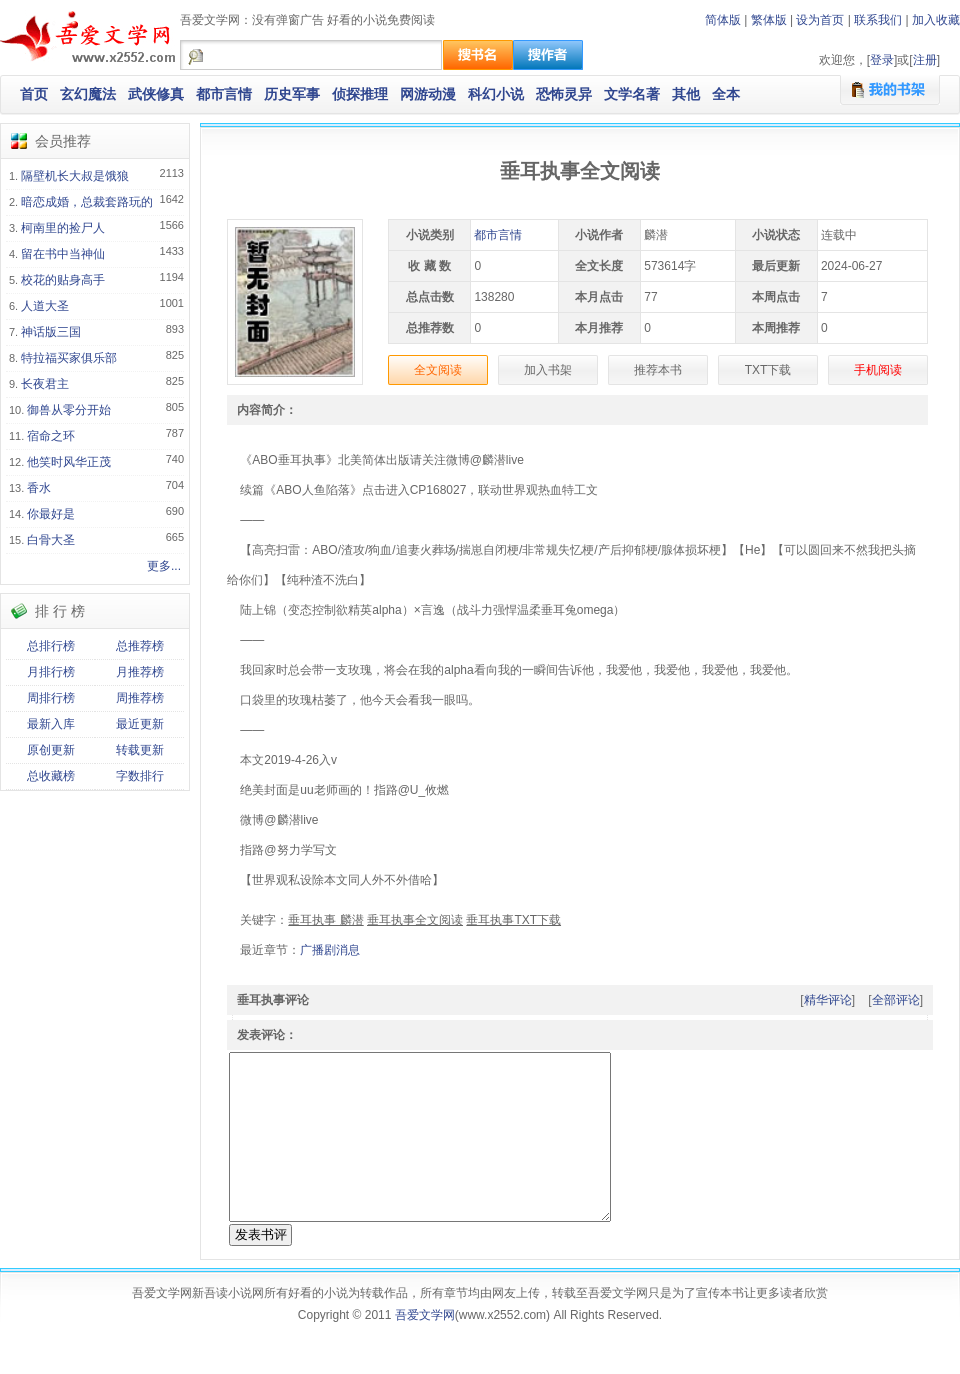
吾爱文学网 (425, 1351)
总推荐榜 (140, 646)
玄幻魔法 (88, 94)
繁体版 (769, 20)
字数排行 (140, 776)
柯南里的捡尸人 (63, 228)
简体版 (723, 20)
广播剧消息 (330, 950)
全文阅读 (438, 370)
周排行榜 (51, 698)
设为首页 (820, 20)
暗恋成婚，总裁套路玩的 (87, 202)
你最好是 (51, 514)
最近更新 (140, 724)
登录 (882, 60)
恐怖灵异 (564, 94)
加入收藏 (936, 20)
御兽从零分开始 (69, 410)
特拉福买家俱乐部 (69, 358)
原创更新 (51, 750)
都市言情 (224, 94)
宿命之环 (51, 436)
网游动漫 (428, 94)
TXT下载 (768, 370)
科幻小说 (496, 94)
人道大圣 (45, 306)
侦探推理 (360, 94)
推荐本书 (658, 370)
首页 (34, 94)
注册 (925, 60)
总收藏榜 (51, 776)
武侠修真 (156, 94)
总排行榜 (51, 646)
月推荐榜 (140, 672)
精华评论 (828, 1000)
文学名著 (632, 94)
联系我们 (878, 20)
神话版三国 (51, 332)
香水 (39, 488)
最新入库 (51, 724)
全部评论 (896, 1000)
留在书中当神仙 (63, 254)
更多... (164, 566)
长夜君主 (45, 384)
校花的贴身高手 (63, 280)
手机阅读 (878, 370)
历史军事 (292, 94)
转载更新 (140, 750)
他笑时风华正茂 (69, 462)
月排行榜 (51, 672)
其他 (686, 94)
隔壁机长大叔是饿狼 (75, 176)
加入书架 (548, 370)
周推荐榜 (140, 698)
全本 (726, 94)
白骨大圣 (51, 540)
